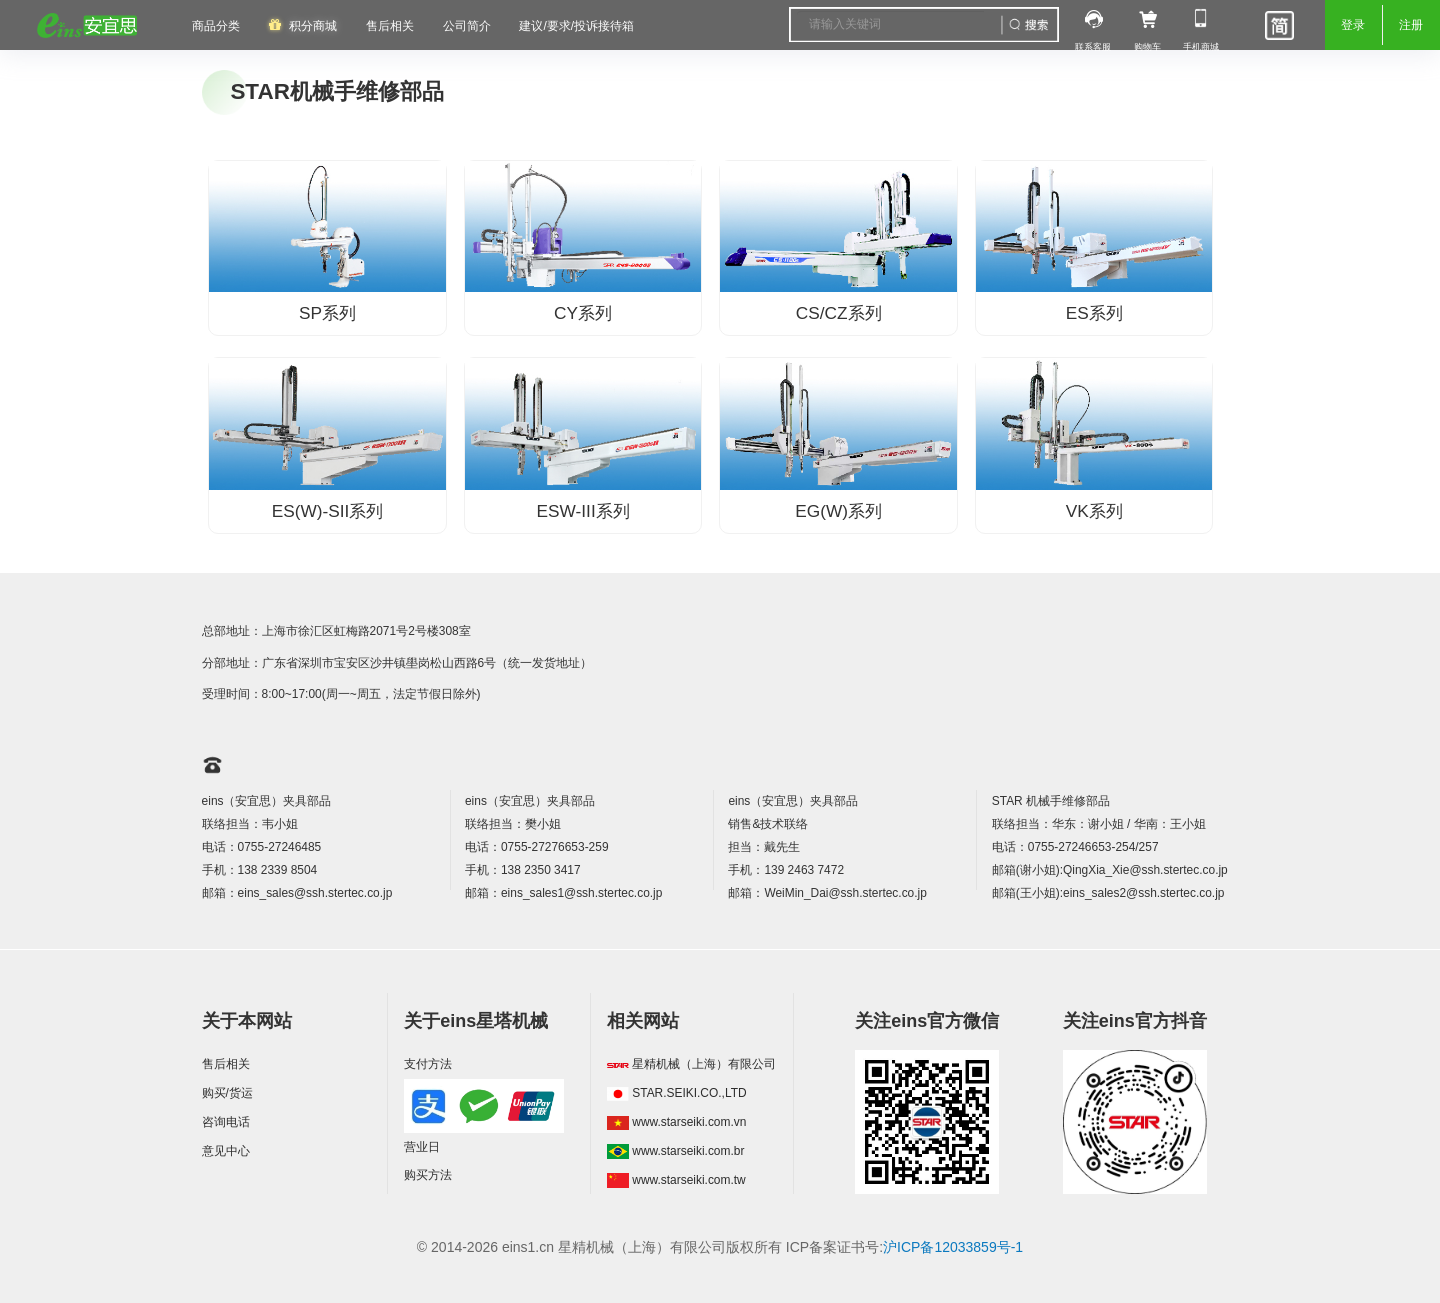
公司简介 (467, 26)
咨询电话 (226, 1122)
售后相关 (390, 26)
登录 (1353, 25)
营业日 (422, 1147)
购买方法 (428, 1175)
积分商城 (313, 26)
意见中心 (226, 1151)
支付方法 (428, 1064)
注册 (1411, 25)
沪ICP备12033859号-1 (953, 1247)
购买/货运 (227, 1093)
